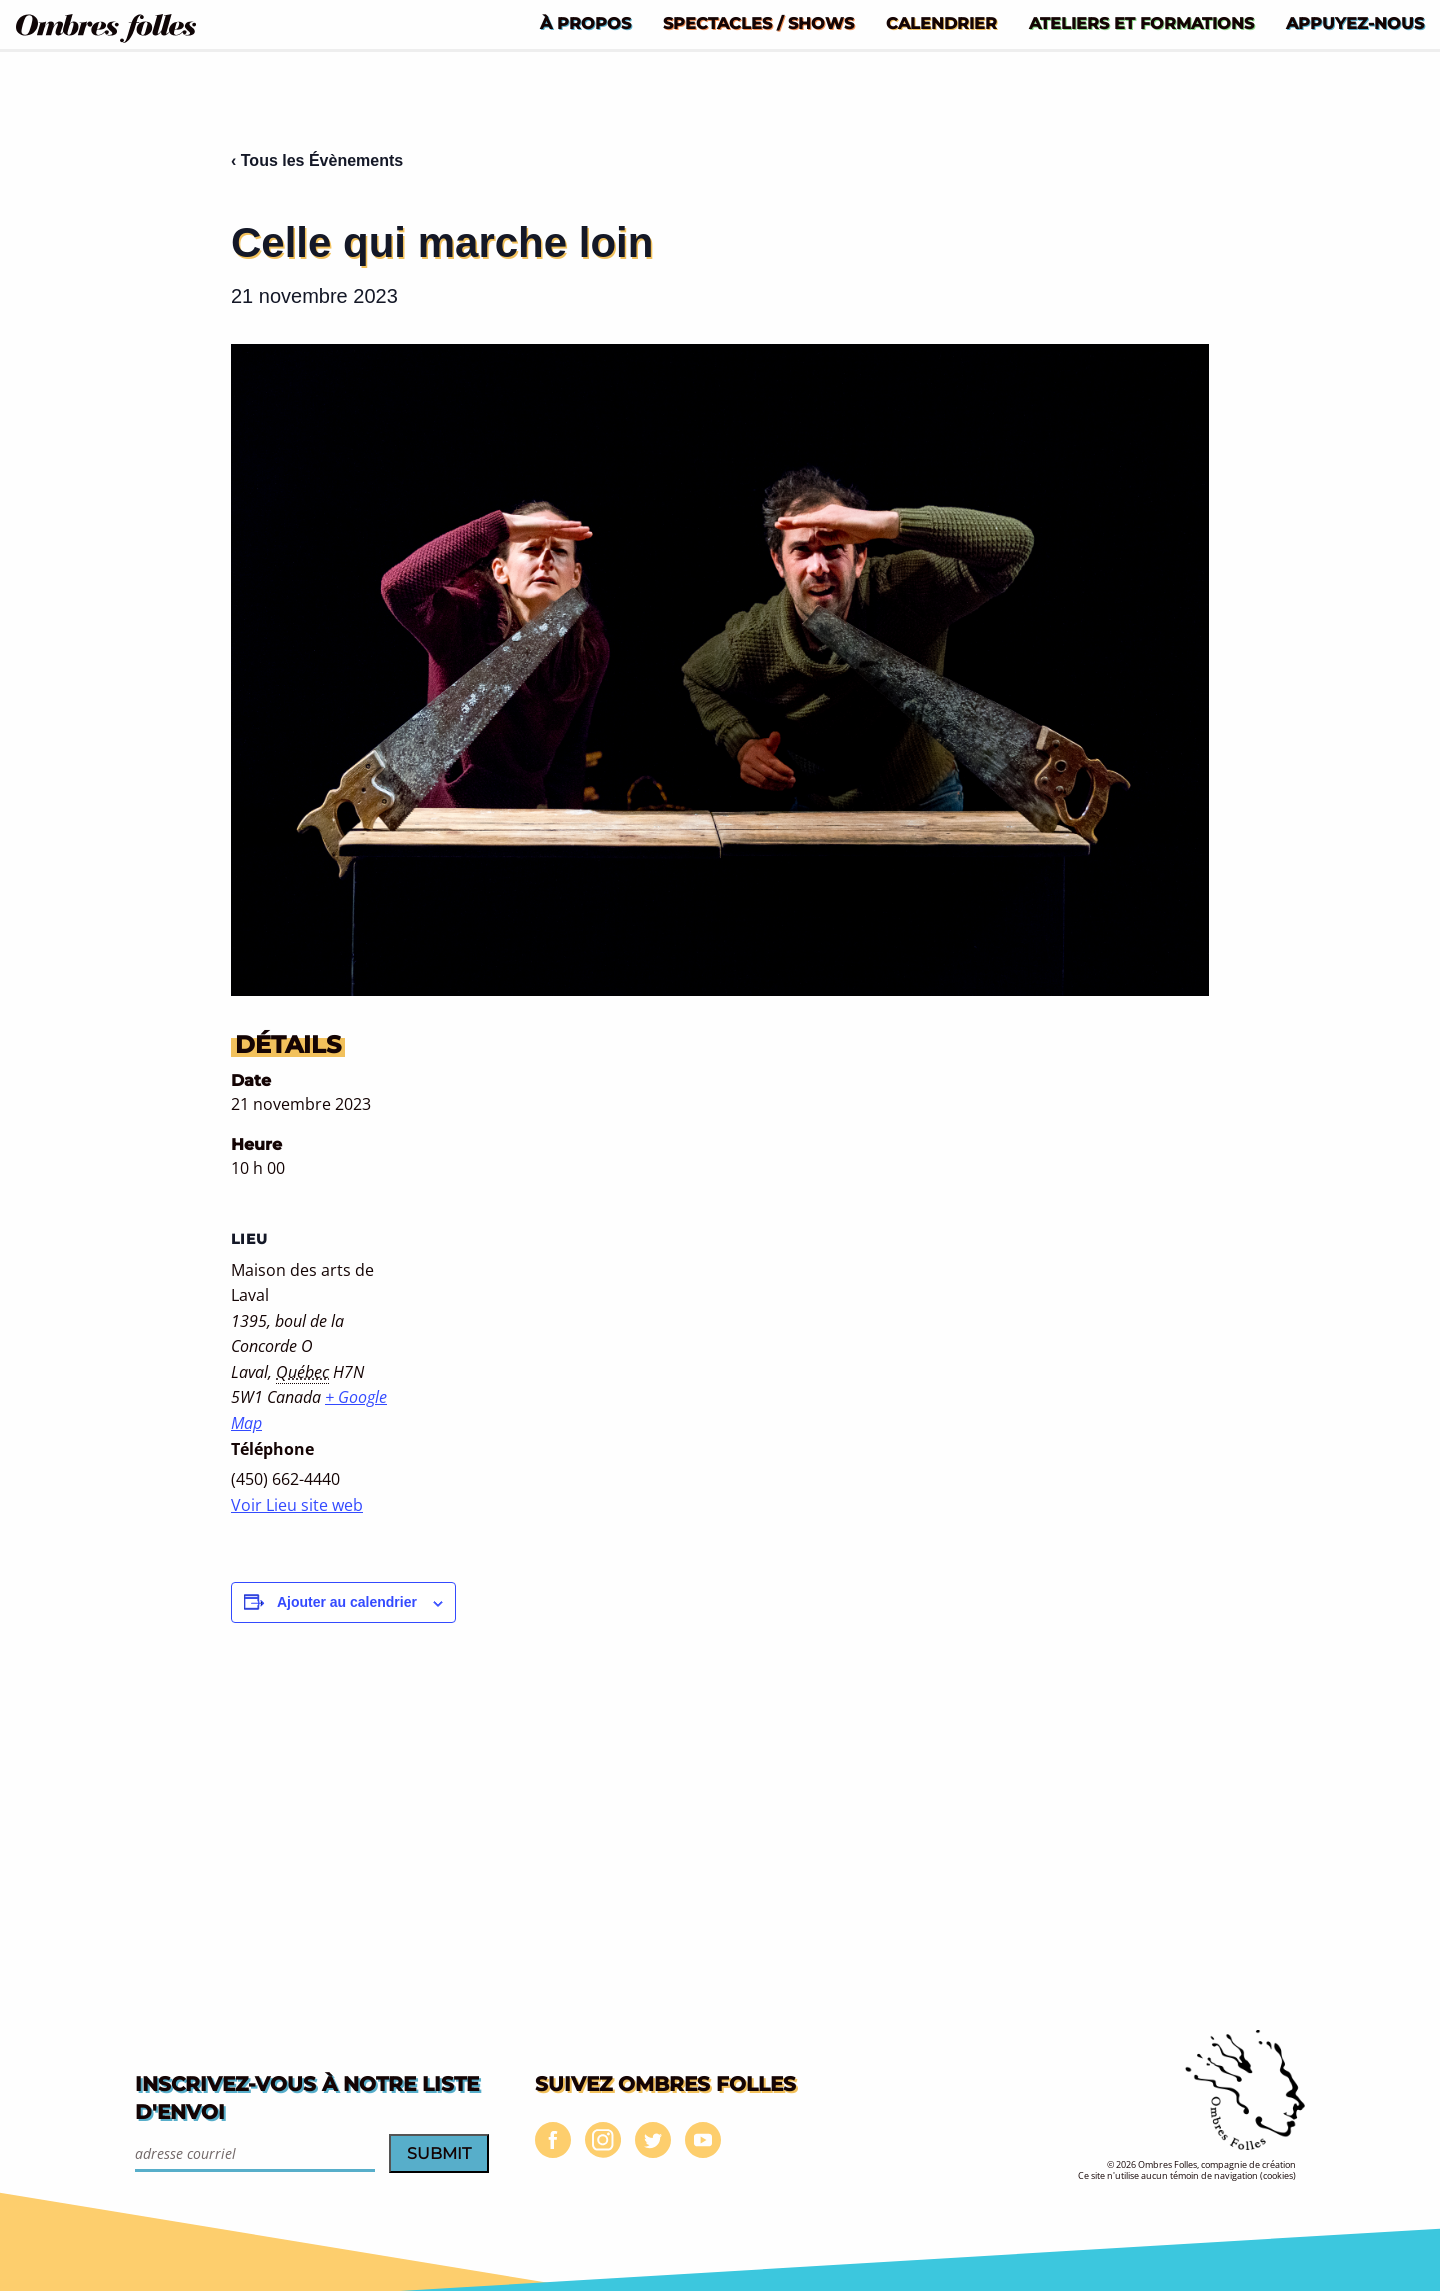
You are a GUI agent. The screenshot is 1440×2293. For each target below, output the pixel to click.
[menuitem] (585, 22)
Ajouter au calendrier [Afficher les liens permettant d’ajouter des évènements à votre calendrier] (347, 1602)
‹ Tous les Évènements (317, 160)
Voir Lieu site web (297, 1505)
